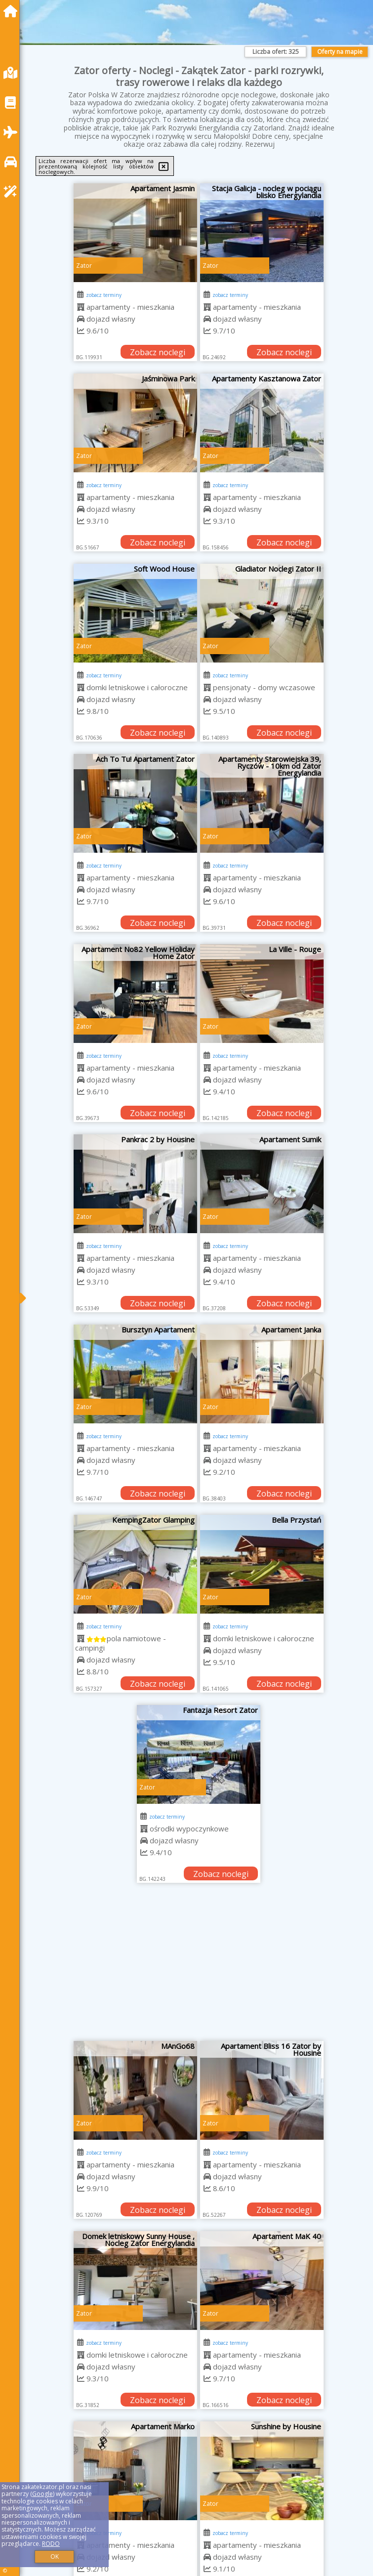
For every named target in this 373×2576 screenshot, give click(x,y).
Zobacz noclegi (157, 352)
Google (42, 2494)
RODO (51, 2543)
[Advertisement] (199, 1967)
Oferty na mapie (340, 51)
